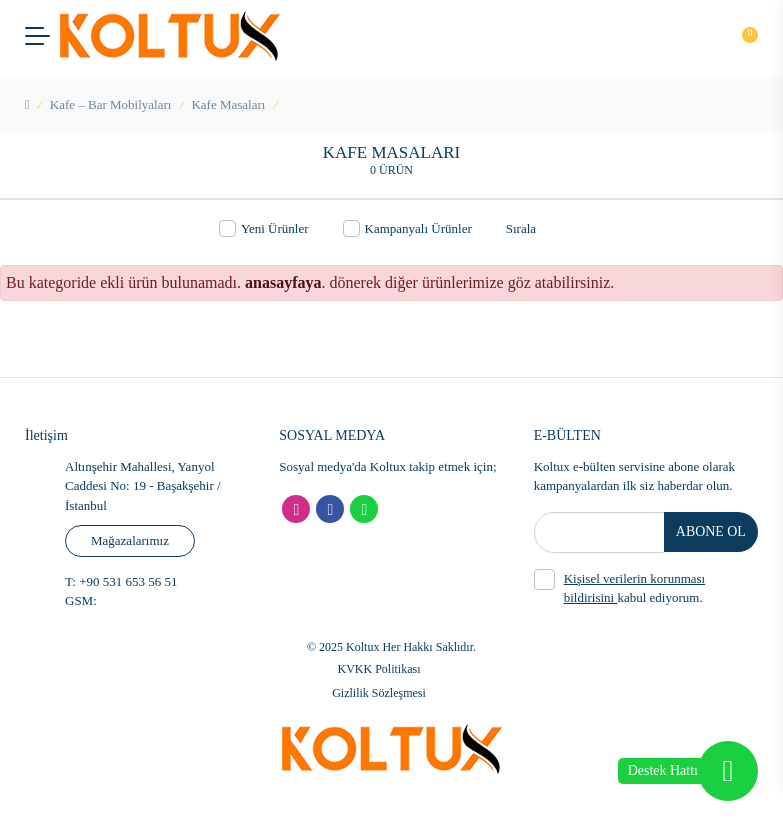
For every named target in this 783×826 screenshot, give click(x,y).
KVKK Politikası (378, 669)
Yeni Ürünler (264, 228)
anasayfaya (283, 282)
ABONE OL (712, 532)
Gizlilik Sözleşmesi (379, 693)
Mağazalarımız (130, 540)
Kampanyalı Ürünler (407, 228)
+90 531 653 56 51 (127, 581)
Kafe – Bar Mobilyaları (111, 104)
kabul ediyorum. (620, 587)
